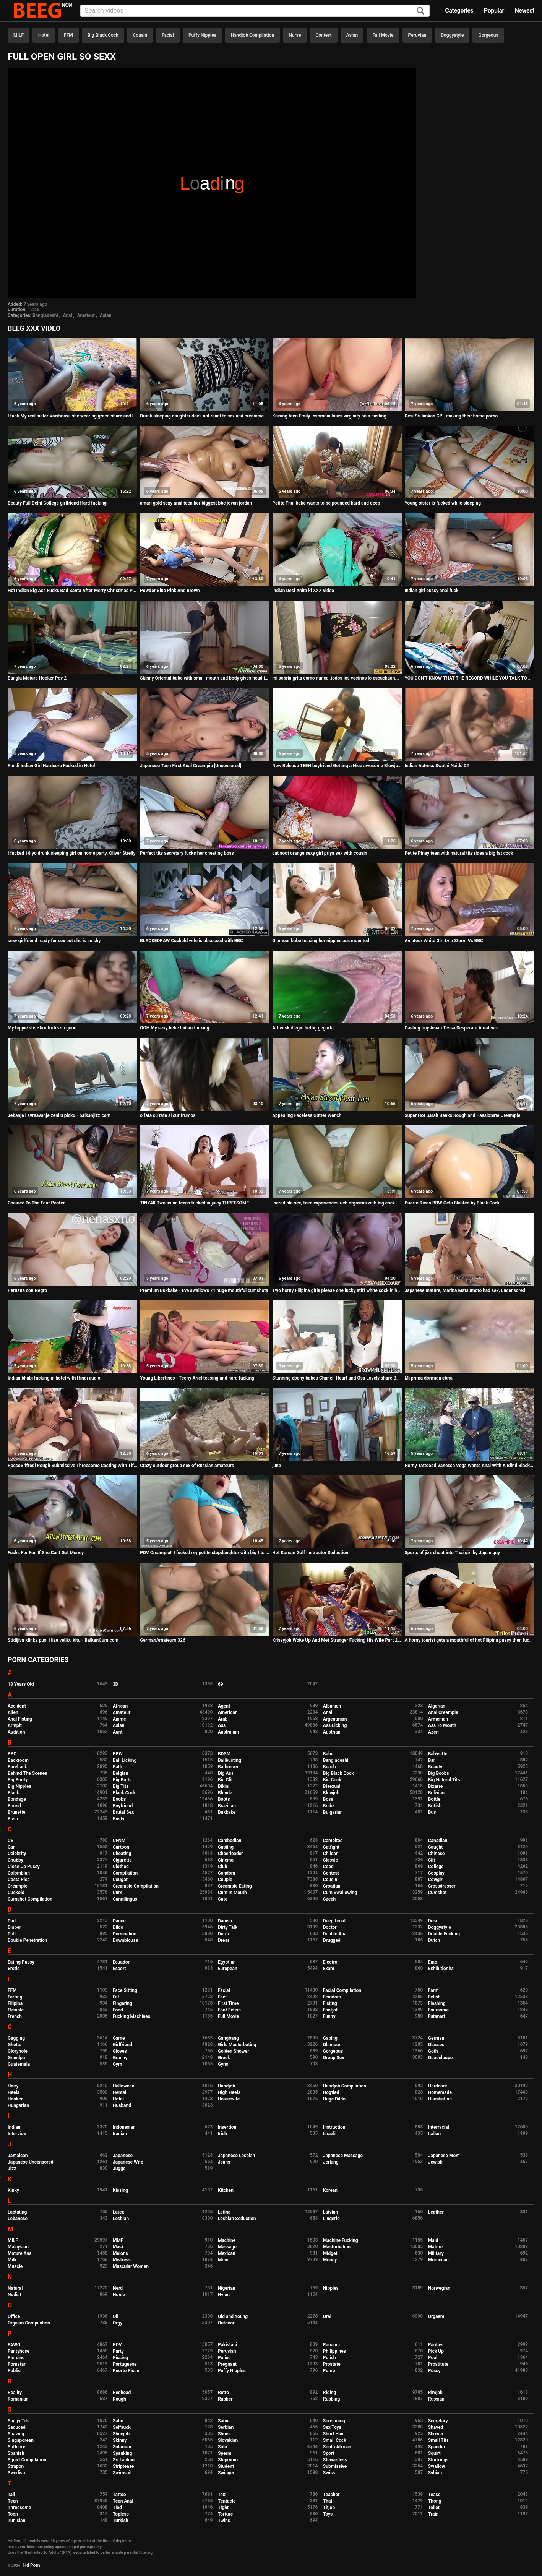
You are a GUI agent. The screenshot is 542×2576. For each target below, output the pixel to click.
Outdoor (226, 2323)
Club (222, 1866)
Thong (434, 2501)
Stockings (438, 2459)
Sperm (224, 2453)
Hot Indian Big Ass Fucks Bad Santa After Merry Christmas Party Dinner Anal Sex (72, 590)
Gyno (223, 2064)
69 (220, 1684)
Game (119, 2038)
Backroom (18, 1760)
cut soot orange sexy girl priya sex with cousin (319, 853)
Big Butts (122, 1779)
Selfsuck (122, 2427)
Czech (329, 1899)
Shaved (435, 2427)
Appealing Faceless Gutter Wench (306, 1115)
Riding (329, 2392)
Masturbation (337, 2247)
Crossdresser (442, 1886)
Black (13, 1792)
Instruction (334, 2127)
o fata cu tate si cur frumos (167, 1115)
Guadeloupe (440, 2057)
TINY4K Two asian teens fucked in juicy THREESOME (194, 1203)
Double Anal (335, 1933)
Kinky (13, 2190)
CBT (12, 1840)
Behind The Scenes (27, 1773)
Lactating (17, 2212)
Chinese (436, 1853)
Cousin (140, 35)
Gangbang (228, 2038)
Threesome (19, 2507)
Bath (117, 1766)
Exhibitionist (441, 1968)
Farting (15, 1997)
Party (118, 2351)
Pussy (434, 2370)
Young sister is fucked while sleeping (442, 503)
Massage (227, 2247)
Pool (432, 2357)
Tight (223, 2507)
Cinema (226, 1860)
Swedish (16, 2472)
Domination (124, 1933)
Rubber (225, 2399)
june (276, 1465)
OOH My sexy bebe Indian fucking (174, 1028)
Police (224, 2357)
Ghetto (14, 2044)
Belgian (120, 1773)
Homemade (440, 2092)
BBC (12, 1753)
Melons (120, 2253)
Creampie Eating (235, 1886)
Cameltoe (332, 1840)
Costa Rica (19, 1879)
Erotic (13, 1968)
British (434, 1805)
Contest (323, 35)
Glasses (436, 2044)
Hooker (15, 2099)
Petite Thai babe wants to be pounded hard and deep (326, 503)
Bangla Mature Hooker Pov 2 (37, 678)
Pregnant (227, 2364)
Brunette (17, 1812)
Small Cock (334, 2440)
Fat (116, 1997)
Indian (14, 2127)
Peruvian (417, 35)
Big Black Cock (103, 35)
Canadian (438, 1840)
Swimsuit (122, 2472)
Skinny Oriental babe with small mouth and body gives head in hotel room (204, 678)
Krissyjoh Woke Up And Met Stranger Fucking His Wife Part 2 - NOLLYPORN (337, 1640)
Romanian (18, 2399)
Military (436, 2253)
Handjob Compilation (252, 35)
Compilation (125, 1873)
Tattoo (119, 2494)
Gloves (120, 2051)
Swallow (436, 2466)
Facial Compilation (342, 1990)
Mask (118, 2247)
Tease (434, 2494)
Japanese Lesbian (236, 2155)
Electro (330, 1962)
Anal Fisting (20, 1719)
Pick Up (436, 2351)
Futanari (436, 2016)
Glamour (332, 2044)
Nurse (295, 35)
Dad (12, 1920)
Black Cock (124, 1792)
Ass (222, 1725)
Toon (13, 2514)
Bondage (17, 1799)
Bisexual (332, 1786)
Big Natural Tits (444, 1779)
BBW (118, 1753)
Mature (435, 2247)
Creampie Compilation (136, 1886)
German (436, 2038)
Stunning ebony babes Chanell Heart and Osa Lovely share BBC (337, 1378)
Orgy (117, 2323)
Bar (431, 1760)
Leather (436, 2212)
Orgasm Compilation (29, 2323)
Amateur (86, 315)
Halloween (124, 2086)
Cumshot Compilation (30, 1899)
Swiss (329, 2472)
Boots (224, 1799)
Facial (168, 35)
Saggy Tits (18, 2420)
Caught (435, 1847)
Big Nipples (19, 1786)
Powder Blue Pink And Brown (170, 590)
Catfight (331, 1847)
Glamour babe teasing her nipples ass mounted (320, 940)
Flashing (437, 2003)
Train (433, 2514)
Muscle (15, 2266)
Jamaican (18, 2155)
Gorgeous (488, 35)
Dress (224, 1940)
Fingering (122, 2003)
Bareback (17, 1766)
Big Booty (18, 1779)
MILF (18, 35)
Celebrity (17, 1853)
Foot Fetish (229, 2010)
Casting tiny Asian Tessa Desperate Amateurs (451, 1028)
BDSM (224, 1753)
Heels (13, 2092)
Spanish (16, 2453)
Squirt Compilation (27, 2459)
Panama (331, 2344)
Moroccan (438, 2260)
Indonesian (124, 2127)
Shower (436, 2433)
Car (11, 1847)
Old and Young (233, 2316)
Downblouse (125, 1940)
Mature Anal (20, 2253)
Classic (330, 1860)
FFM (68, 35)
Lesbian (121, 2218)
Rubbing (331, 2399)
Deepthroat (334, 1920)
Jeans (224, 2162)
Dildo (118, 1927)
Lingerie (331, 2218)
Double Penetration (27, 1940)
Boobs (119, 1799)
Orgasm (436, 2316)
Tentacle (227, 2501)
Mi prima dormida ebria (428, 1378)
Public (14, 2370)
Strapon (16, 2466)
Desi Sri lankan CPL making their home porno (451, 416)
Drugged (332, 1940)
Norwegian (439, 2288)
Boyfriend (123, 1805)
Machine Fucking (340, 2240)
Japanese (123, 2155)
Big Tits (120, 1786)
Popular (494, 10)
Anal (67, 315)
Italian (434, 2133)
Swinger (226, 2472)
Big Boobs (438, 1773)
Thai (327, 2501)
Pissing (120, 2357)
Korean (330, 2190)
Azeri (433, 1732)
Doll (12, 1933)
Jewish (435, 2162)
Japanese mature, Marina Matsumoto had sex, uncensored (464, 1290)
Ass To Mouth (442, 1725)
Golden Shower (233, 2051)
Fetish (434, 1997)
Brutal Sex (123, 1812)
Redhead (122, 2392)
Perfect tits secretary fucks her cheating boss (187, 853)
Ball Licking (125, 1760)
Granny (120, 2057)
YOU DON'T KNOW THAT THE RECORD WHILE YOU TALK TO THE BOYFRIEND (469, 678)
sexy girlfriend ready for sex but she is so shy (54, 940)
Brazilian (227, 1805)
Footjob (331, 2010)
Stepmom (228, 2459)
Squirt (434, 2453)
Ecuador (121, 1962)
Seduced (17, 2427)
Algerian (436, 1706)
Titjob (329, 2507)
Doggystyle (452, 35)
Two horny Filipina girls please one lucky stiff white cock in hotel (337, 1290)
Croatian (332, 1886)
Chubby (15, 1860)
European (227, 1968)
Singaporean (21, 2440)
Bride (328, 1805)
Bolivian (436, 1792)
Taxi (222, 2494)
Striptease (123, 2466)
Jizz (12, 2168)
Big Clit (225, 1779)
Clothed (121, 1866)
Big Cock (332, 1779)
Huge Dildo (334, 2099)
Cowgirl (436, 1879)
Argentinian (335, 1719)
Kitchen (226, 2190)
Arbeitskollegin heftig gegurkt (303, 1028)
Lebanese (18, 2218)
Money (330, 2260)
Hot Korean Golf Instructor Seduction (310, 1552)
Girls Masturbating (237, 2044)
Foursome (438, 2010)
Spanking (122, 2453)
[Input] (255, 11)
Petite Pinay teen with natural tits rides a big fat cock (458, 853)
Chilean (331, 1853)
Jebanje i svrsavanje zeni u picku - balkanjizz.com (59, 1115)
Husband (122, 2105)
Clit (431, 1860)
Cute (222, 1899)
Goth (433, 2051)
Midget (330, 2253)
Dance (119, 1920)
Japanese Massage (343, 2155)
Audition (16, 1732)
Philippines (334, 2351)
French (15, 2016)
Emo (432, 1962)
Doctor (330, 1927)
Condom (226, 1873)
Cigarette (122, 1860)
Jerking (331, 2162)
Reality (15, 2392)
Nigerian (226, 2288)
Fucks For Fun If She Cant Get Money (46, 1552)
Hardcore (437, 2086)
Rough (119, 2399)
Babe (328, 1753)
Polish (329, 2357)
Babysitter (438, 1753)
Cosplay (436, 1873)
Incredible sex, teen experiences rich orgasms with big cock (333, 1203)
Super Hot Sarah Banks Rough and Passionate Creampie (462, 1115)
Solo (222, 2446)
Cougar (120, 1879)
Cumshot (437, 1892)
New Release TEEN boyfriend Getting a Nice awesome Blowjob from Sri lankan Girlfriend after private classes (337, 765)
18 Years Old (21, 1684)
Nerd (118, 2288)
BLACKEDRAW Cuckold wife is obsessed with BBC (191, 940)
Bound (14, 1805)
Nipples (331, 2288)
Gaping (330, 2038)
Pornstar (17, 2364)
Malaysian (18, 2247)
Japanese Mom (444, 2155)
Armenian (438, 1719)
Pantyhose (18, 2351)
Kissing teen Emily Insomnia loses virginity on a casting (329, 416)
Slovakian (228, 2440)
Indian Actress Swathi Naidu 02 (436, 765)
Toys (328, 2514)
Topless (121, 2514)
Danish (225, 1920)
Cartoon (121, 1847)
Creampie (18, 1886)
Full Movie (382, 35)
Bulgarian (333, 1812)
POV (117, 2344)
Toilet (434, 2507)
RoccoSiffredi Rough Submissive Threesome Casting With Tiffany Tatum (72, 1465)
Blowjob (331, 1792)
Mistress (122, 2260)
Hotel (43, 35)
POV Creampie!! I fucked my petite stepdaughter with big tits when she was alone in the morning (204, 1552)
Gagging (16, 2038)
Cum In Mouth (232, 1892)
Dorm (223, 1933)
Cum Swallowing (340, 1892)
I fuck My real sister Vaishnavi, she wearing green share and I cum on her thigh (72, 416)
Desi (432, 1920)
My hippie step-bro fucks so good (42, 1028)
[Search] (420, 11)
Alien (13, 1712)
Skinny (120, 2440)
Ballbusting (229, 1760)
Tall (11, 2494)
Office (14, 2316)
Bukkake (226, 1812)
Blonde (225, 1792)
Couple (225, 1879)
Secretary (438, 2420)
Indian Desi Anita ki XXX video (303, 590)
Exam (328, 1968)
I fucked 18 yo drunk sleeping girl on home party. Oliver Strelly (72, 853)
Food (118, 2010)
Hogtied (331, 2092)
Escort (119, 1968)
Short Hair (333, 2433)
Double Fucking (444, 1933)
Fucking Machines (131, 2016)
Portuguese (125, 2364)
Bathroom (228, 1766)
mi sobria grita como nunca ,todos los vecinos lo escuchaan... (335, 678)
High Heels (229, 2092)
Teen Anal (123, 2501)
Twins (224, 2520)
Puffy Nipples (202, 35)
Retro (223, 2392)
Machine (226, 2240)
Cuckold (16, 1892)
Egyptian (227, 1962)
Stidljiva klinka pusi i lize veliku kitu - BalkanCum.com (63, 1640)
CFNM (119, 1840)
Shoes (224, 2433)
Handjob (226, 2086)
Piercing (16, 2357)
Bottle (434, 1799)
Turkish (120, 2520)
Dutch (434, 1940)
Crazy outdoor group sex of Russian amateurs (187, 1465)
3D (115, 1684)
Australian (228, 1732)
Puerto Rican (126, 2370)
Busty (119, 1818)
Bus (432, 1812)
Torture (225, 2514)
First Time (228, 2003)
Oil (115, 2316)
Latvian (330, 2212)
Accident (17, 1706)
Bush (13, 1818)
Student (226, 2466)
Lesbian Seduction (237, 2218)
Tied (117, 2507)
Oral (327, 2316)
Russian (436, 2399)
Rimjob (435, 2392)
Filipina (15, 2003)
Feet (222, 1997)
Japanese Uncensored (31, 2162)
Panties (436, 2344)
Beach (329, 1766)
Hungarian (18, 2105)
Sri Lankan (124, 2459)
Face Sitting (125, 1990)
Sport (328, 2453)
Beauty (435, 1766)
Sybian (435, 2472)
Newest (524, 10)
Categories (459, 10)
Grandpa (16, 2057)
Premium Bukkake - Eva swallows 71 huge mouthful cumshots (204, 1290)
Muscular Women (131, 2266)
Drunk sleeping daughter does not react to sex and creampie (202, 416)
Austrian (332, 1732)
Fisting (330, 2003)
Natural (15, 2288)
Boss (328, 1799)
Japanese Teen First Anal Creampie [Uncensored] (190, 765)
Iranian (120, 2133)
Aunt (118, 1732)
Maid (433, 2240)
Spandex (437, 2446)
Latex (118, 2212)
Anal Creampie (443, 1712)
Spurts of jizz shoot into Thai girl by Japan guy (452, 1552)
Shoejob (121, 2433)
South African (337, 2446)
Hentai (119, 2092)
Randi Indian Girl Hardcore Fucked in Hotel (51, 765)
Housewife (229, 2099)
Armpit (15, 1725)
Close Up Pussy (24, 1866)
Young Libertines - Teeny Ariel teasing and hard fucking (197, 1378)
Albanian (332, 1706)
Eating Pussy (21, 1962)
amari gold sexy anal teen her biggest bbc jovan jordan (196, 503)
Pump (329, 2370)
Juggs (119, 2168)
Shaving (16, 2433)
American (228, 1712)
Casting (226, 1847)
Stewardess (335, 2459)
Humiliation (440, 2099)
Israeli (329, 2133)
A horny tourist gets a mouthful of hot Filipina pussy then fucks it (469, 1640)
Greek (224, 2057)
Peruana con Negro (27, 1290)
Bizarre (435, 1786)
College (436, 1866)
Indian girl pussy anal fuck (431, 590)
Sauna (224, 2420)
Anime (119, 1719)
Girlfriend (122, 2044)
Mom (223, 2260)
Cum (117, 1892)
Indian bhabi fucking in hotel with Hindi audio (54, 1378)
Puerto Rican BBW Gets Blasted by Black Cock (452, 1203)
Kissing (120, 2190)
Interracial (438, 2127)
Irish (222, 2133)
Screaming (334, 2420)
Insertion (227, 2127)
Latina (224, 2212)
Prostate (332, 2364)
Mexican (226, 2253)
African (120, 1706)
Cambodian (229, 1840)
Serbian (226, 2427)
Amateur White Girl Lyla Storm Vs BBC (443, 940)
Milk (12, 2260)
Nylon (224, 2294)
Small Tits (438, 2440)
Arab (222, 1719)
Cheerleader (230, 1853)
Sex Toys (332, 2427)
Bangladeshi (45, 315)
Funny (329, 2016)
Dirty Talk (227, 1927)
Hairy (13, 2086)
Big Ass (226, 1773)
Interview (17, 2133)
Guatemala (19, 2064)
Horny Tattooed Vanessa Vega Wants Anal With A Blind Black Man (469, 1465)
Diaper (14, 1927)
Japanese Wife (128, 2162)
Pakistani (227, 2344)
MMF (118, 2240)
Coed (328, 1866)
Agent (224, 1706)
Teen (13, 2501)
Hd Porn (31, 2565)
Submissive (335, 2466)
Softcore (16, 2446)
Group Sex (333, 2057)
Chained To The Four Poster (36, 1203)
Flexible (16, 2010)
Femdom (332, 1997)
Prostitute (438, 2364)
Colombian (19, 1873)
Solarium (122, 2446)
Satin (118, 2420)
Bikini (223, 1786)
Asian (352, 35)
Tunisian (16, 2520)
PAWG (14, 2344)
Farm (433, 1990)
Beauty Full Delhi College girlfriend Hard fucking (57, 503)
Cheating (122, 1853)
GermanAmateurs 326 (162, 1640)
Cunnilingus (125, 1899)
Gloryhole (18, 2051)
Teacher (331, 2494)
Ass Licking (335, 1725)
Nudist (14, 2294)
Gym (117, 2064)
